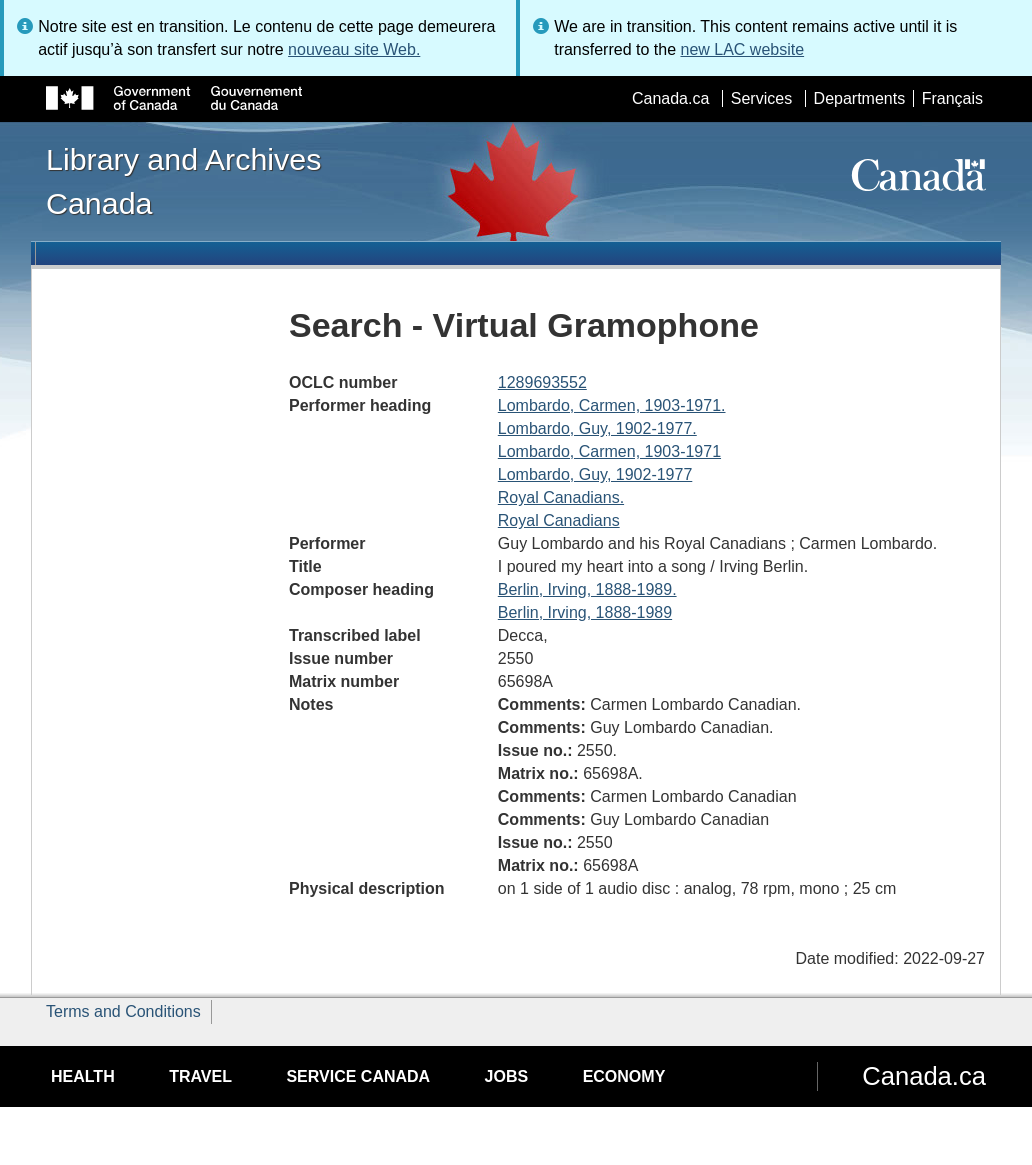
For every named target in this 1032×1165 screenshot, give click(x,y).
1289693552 (542, 382)
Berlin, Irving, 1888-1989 (585, 612)
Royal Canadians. (561, 497)
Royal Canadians (559, 520)
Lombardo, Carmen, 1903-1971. (612, 405)
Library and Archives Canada (183, 181)
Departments (860, 98)
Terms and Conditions (123, 1011)
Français (952, 98)
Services (761, 98)
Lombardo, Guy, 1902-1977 (595, 474)
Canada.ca (670, 98)
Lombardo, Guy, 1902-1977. (597, 428)
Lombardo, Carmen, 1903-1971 (609, 451)
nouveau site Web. (354, 49)
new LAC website (742, 49)
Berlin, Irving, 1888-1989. (587, 589)
